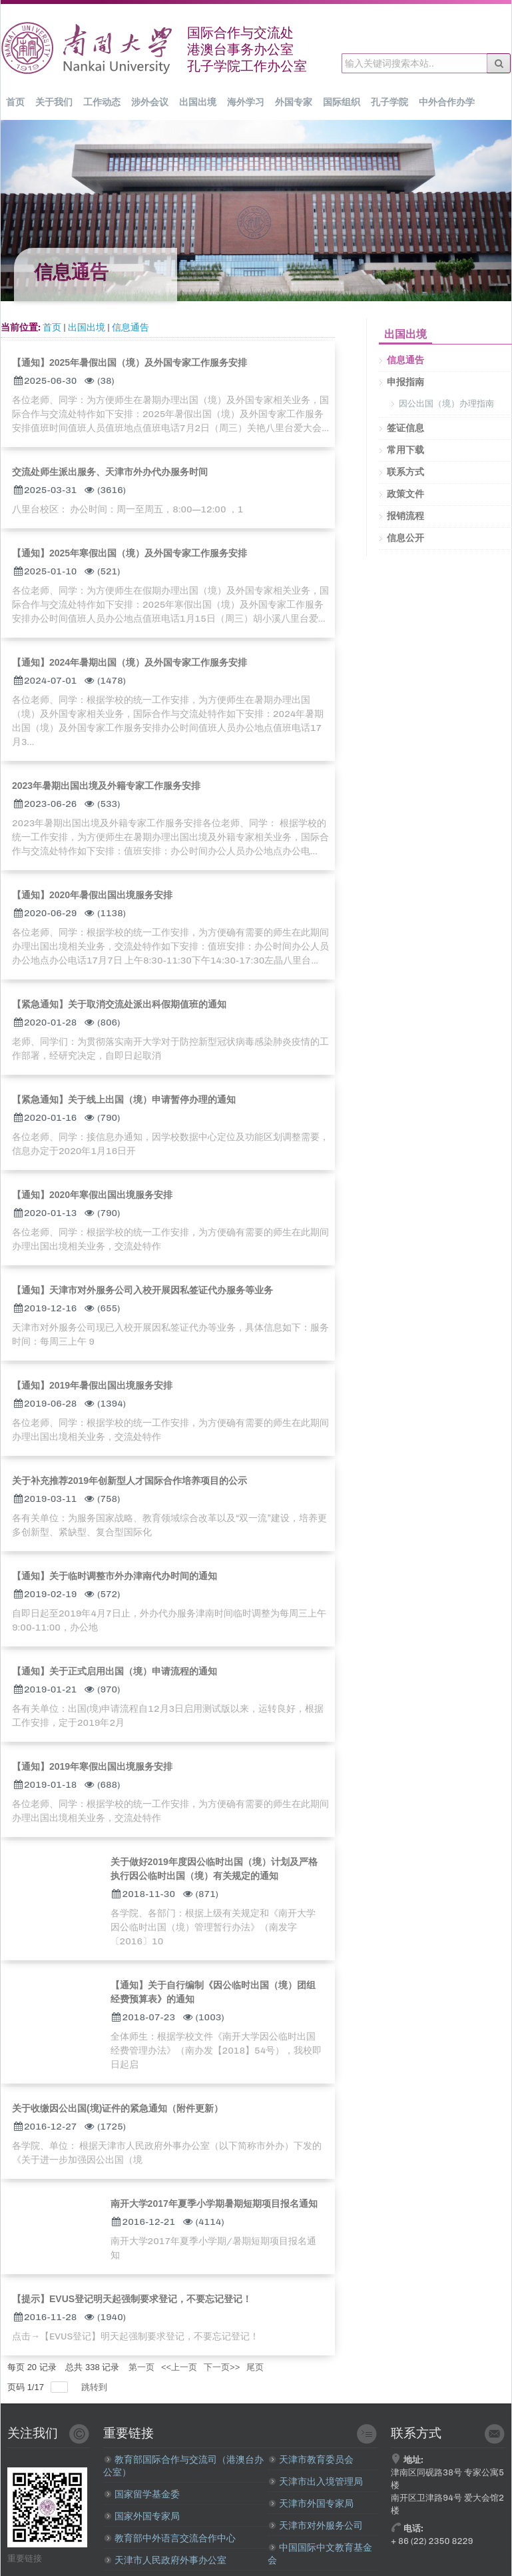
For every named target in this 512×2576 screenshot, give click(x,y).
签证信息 (405, 428)
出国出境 (197, 102)
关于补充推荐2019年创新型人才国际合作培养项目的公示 (129, 1480)
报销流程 (405, 516)
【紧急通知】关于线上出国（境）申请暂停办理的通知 (124, 1099)
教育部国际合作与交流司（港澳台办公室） (183, 2466)
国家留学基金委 (142, 2494)
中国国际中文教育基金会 (320, 2554)
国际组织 (341, 102)
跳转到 (95, 2387)
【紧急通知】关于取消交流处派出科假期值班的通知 (119, 1004)
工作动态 (102, 102)
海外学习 (245, 102)
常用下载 (405, 450)
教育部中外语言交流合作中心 (170, 2538)
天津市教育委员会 (311, 2459)
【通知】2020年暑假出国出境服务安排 (92, 895)
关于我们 (54, 102)
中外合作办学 (447, 102)
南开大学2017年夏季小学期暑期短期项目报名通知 (214, 2203)
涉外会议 (149, 102)
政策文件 (405, 494)
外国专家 (293, 102)
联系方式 (405, 472)
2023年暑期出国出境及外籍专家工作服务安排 (106, 785)
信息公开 (405, 538)
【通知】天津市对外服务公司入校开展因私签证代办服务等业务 (142, 1290)
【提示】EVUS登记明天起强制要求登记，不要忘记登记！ (132, 2298)
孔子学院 (389, 102)
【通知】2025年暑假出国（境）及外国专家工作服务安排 (129, 362)
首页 (15, 102)
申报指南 (405, 382)
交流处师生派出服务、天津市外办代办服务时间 (110, 471)
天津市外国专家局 (311, 2503)
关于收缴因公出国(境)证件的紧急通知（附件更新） (117, 2108)
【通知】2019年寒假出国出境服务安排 (92, 1766)
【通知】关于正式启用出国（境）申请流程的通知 (114, 1671)
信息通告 (130, 327)
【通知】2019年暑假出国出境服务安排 (92, 1385)
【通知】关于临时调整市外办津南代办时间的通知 (114, 1576)
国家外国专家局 (142, 2516)
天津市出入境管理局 (315, 2481)
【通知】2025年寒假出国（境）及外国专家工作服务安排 (129, 553)
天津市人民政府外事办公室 (165, 2560)
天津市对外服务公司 (315, 2525)
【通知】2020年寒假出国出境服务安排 (92, 1194)
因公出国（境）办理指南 (446, 403)
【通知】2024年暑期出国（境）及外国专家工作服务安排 (129, 662)
